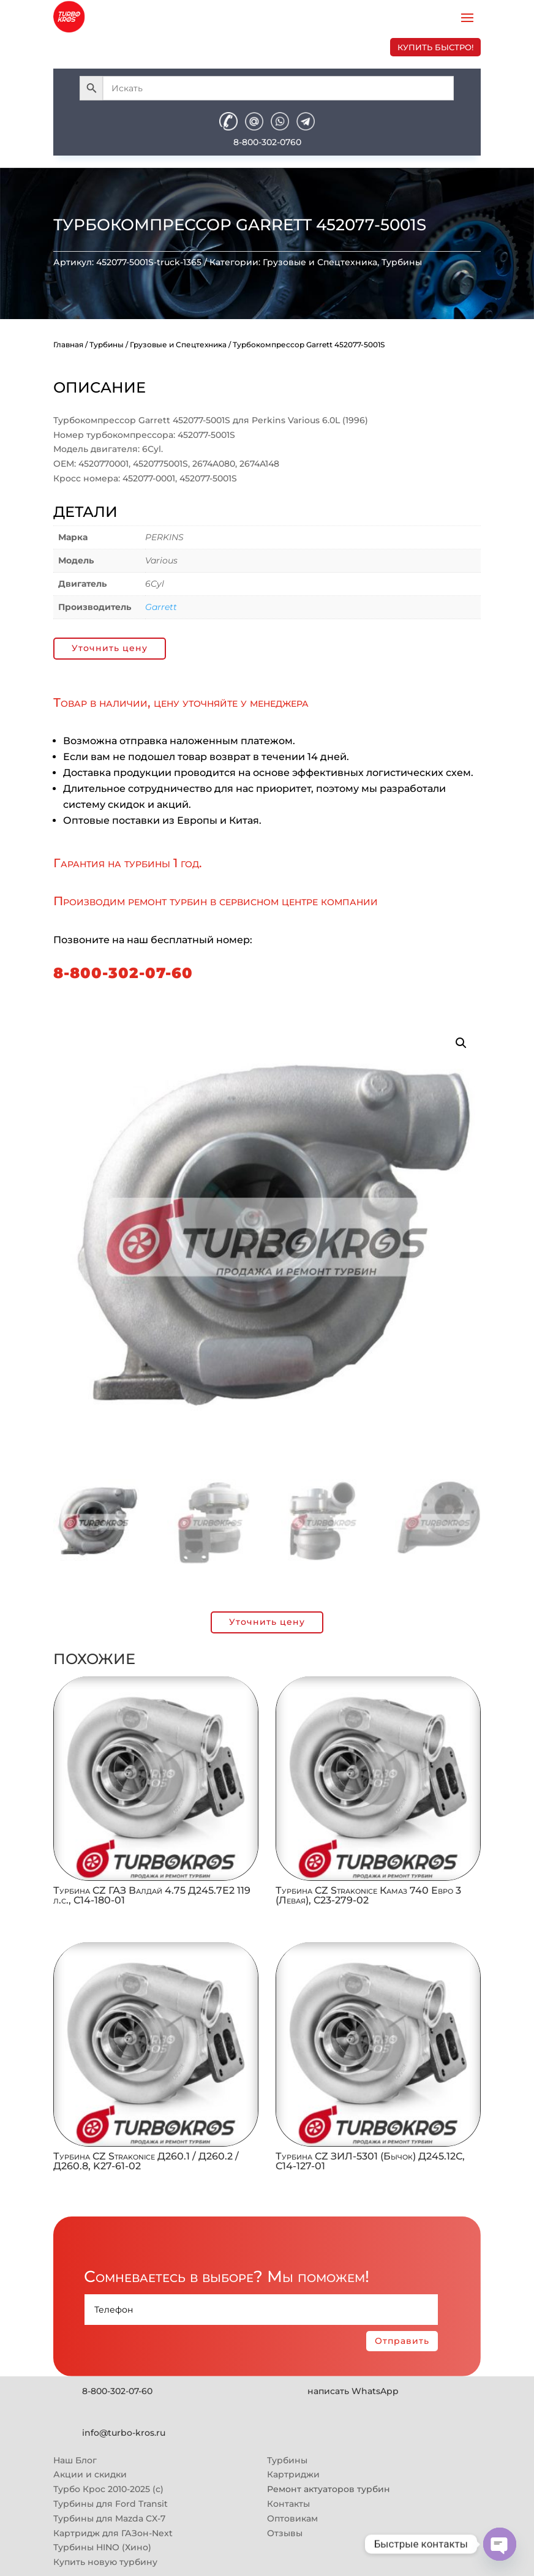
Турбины (402, 262)
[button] (461, 1043)
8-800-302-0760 (267, 142)
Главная (68, 344)
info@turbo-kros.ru (123, 2432)
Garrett (161, 606)
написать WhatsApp (353, 2391)
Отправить (402, 2340)
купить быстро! (435, 47)
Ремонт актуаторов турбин (328, 2489)
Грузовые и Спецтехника (320, 262)
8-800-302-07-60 (123, 973)
